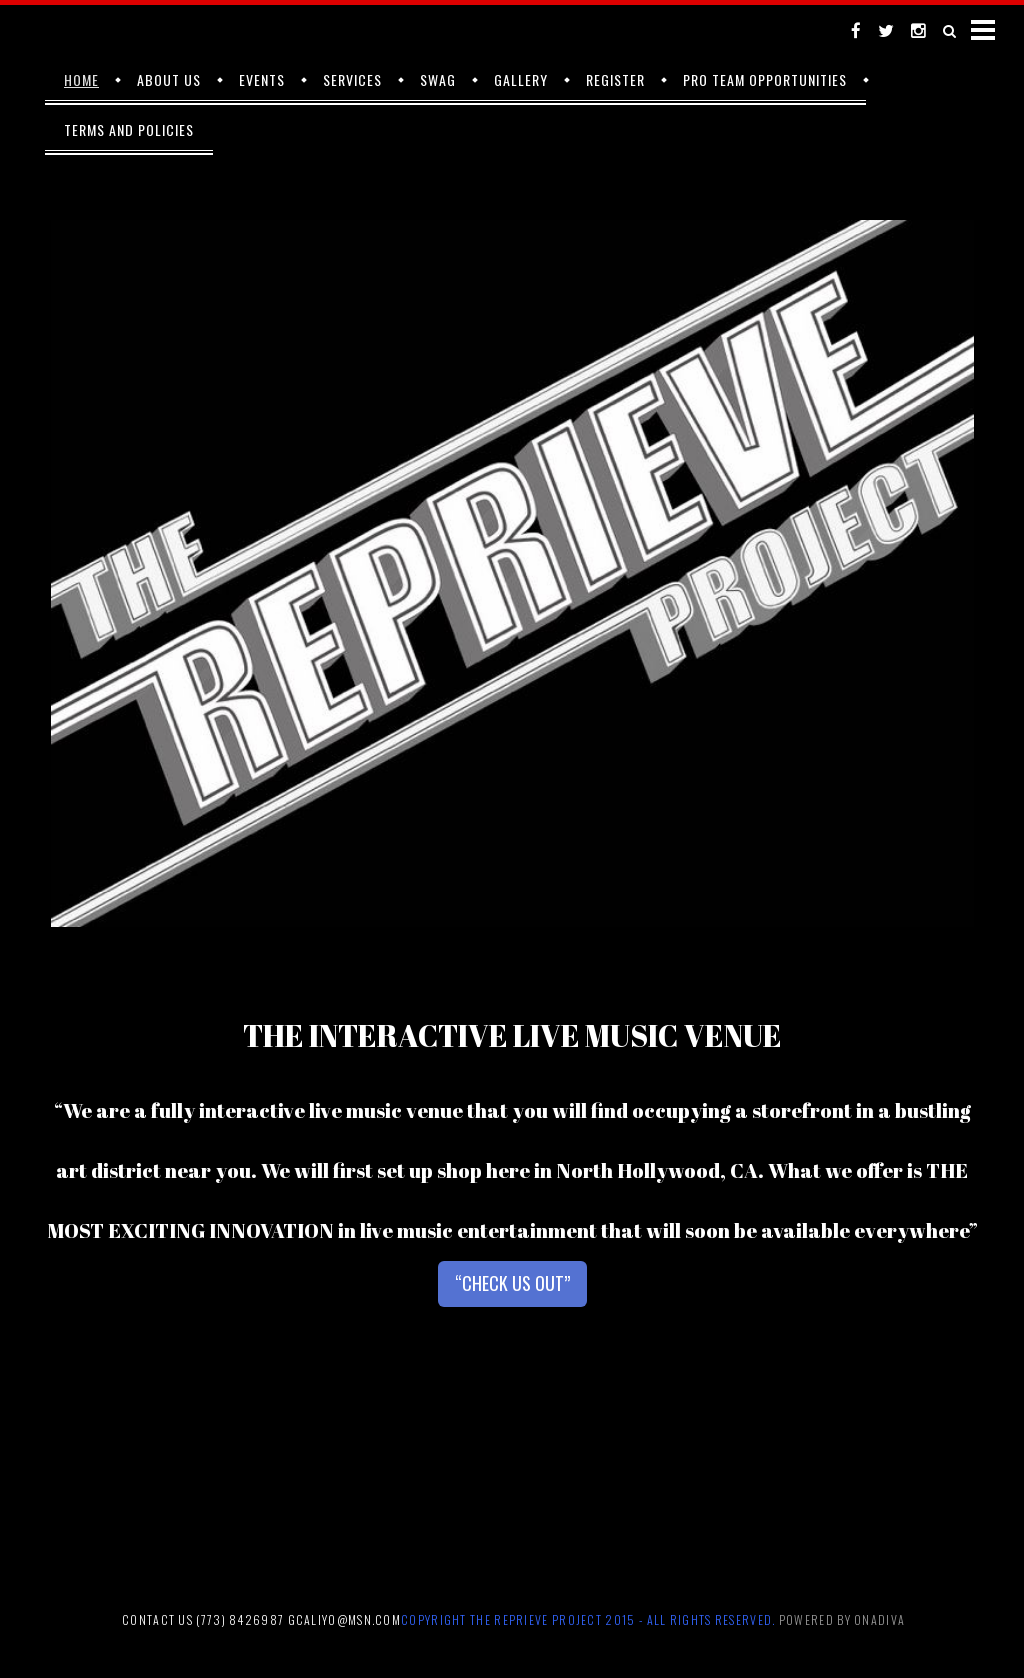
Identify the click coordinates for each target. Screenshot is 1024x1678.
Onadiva (879, 1619)
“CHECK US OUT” (512, 1283)
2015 (620, 1619)
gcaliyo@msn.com (345, 1619)
